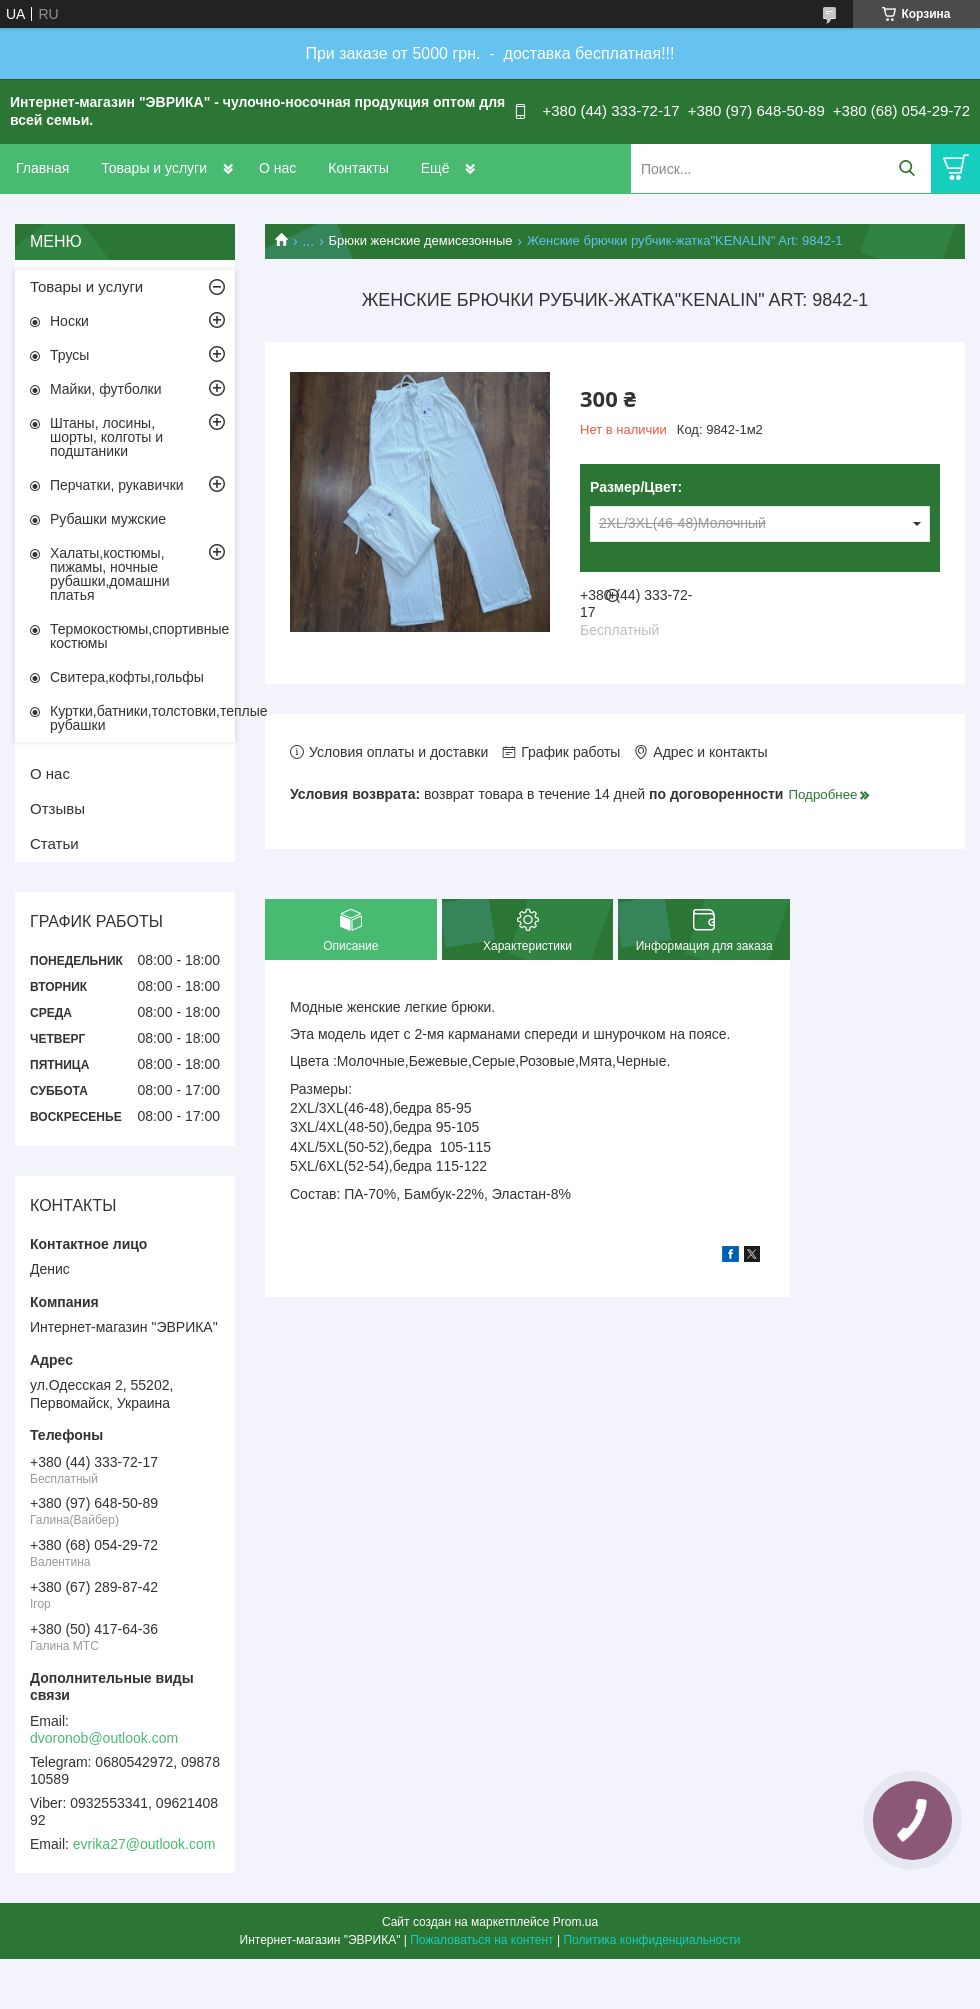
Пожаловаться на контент (481, 1940)
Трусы (69, 355)
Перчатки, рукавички (117, 485)
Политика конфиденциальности (651, 1940)
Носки (69, 321)
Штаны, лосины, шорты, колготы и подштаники (106, 437)
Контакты (358, 168)
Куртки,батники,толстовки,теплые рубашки (142, 718)
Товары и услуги (154, 168)
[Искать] (906, 168)
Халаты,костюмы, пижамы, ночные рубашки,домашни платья (110, 574)
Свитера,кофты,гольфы (127, 677)
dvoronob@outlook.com (104, 1738)
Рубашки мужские (108, 519)
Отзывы (57, 808)
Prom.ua (575, 1922)
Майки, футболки (106, 389)
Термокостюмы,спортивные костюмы (139, 636)
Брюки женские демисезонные (421, 240)
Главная (42, 168)
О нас (277, 168)
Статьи (54, 843)
